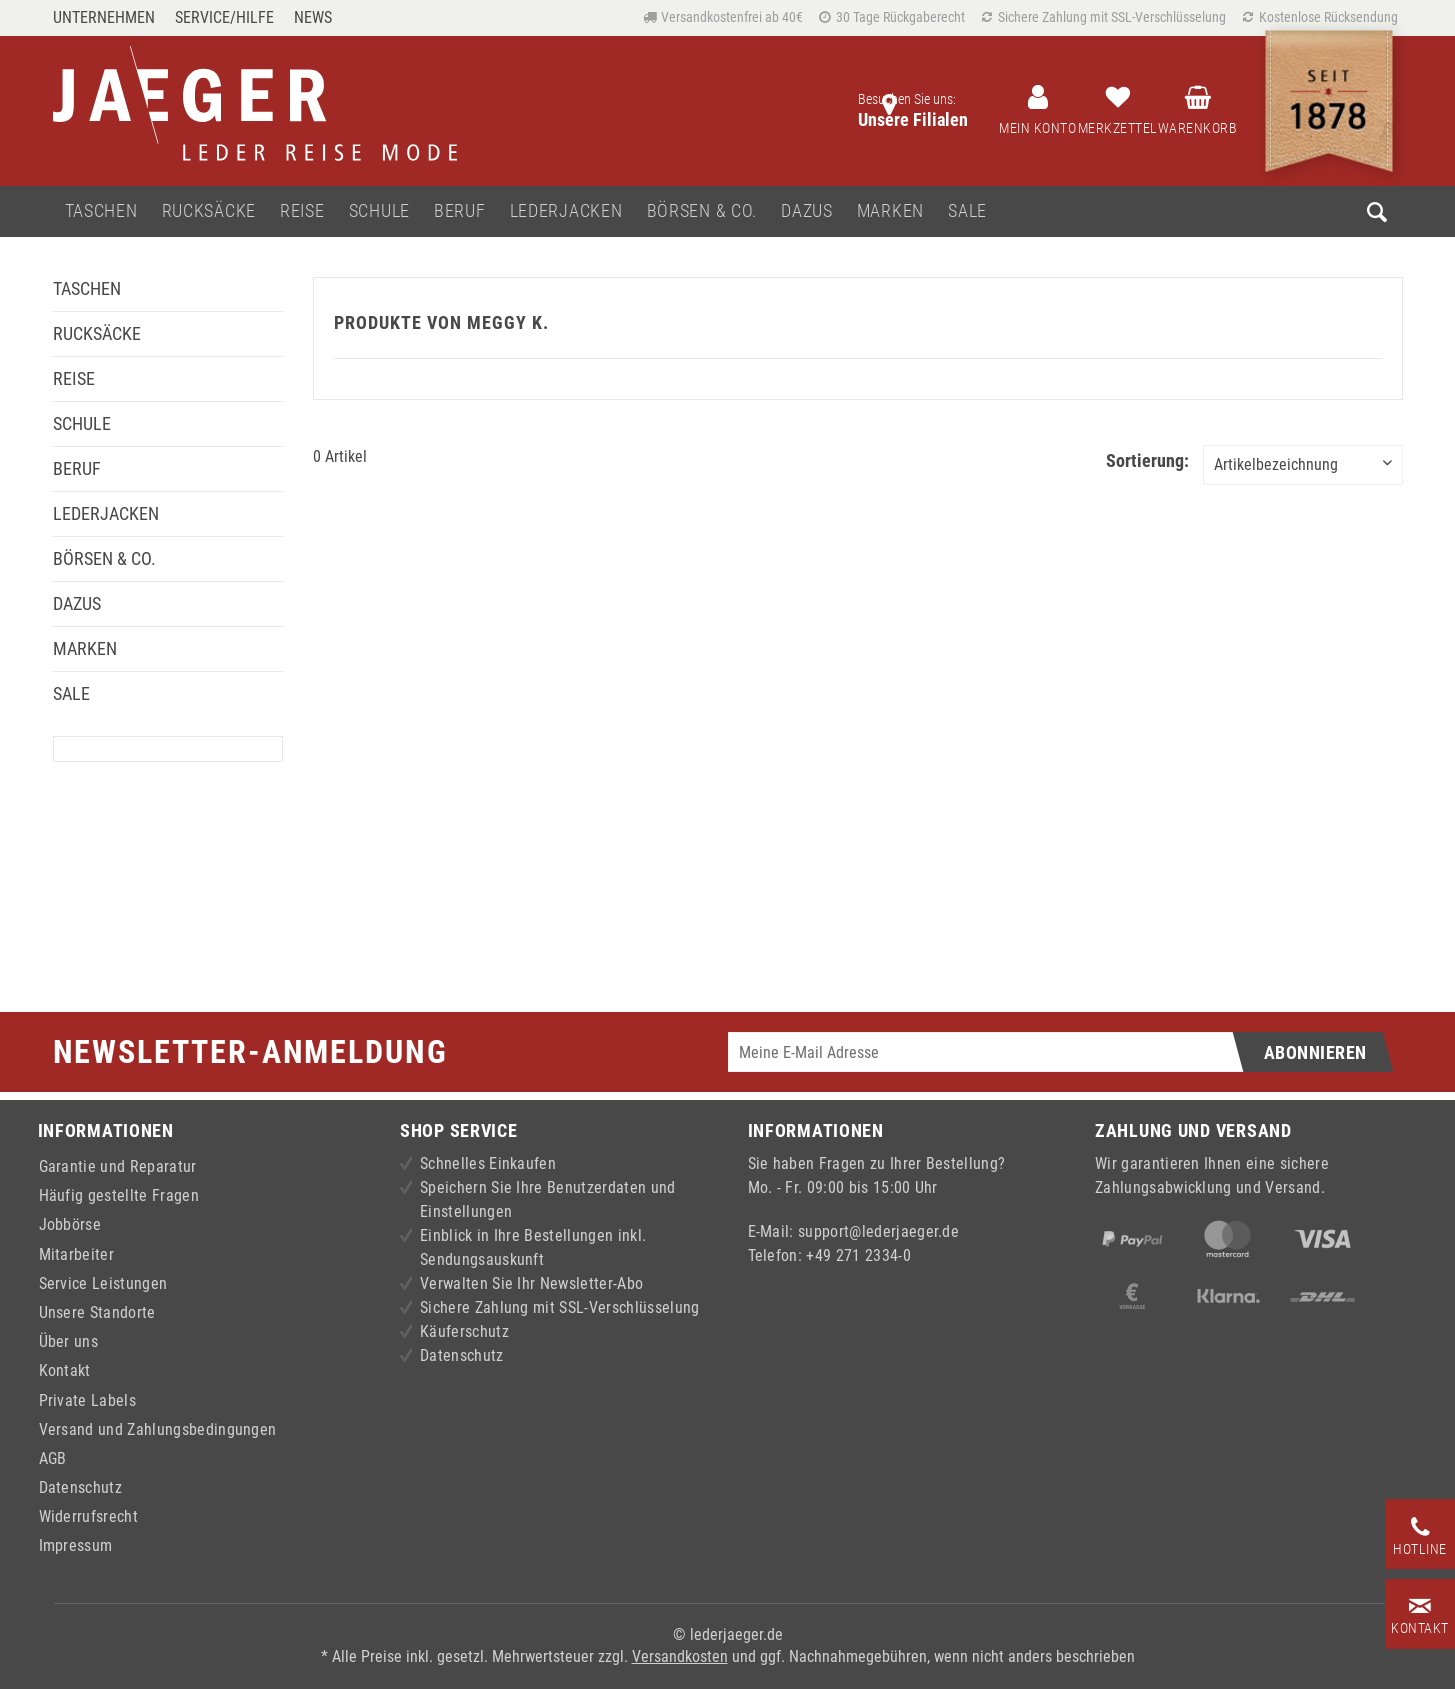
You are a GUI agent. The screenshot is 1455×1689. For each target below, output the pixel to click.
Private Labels (87, 1400)
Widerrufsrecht (88, 1516)
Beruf (77, 468)
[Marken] (890, 211)
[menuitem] (109, 17)
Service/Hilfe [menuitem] (224, 17)
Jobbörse (70, 1224)
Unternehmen (104, 17)
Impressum (76, 1545)
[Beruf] (460, 211)
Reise (74, 378)
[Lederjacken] (566, 211)
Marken (85, 648)
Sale (71, 693)
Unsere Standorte (97, 1312)
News (313, 17)
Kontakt (65, 1370)
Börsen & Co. (104, 558)
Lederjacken (106, 513)
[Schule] (379, 211)
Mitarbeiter (77, 1254)
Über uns (69, 1341)
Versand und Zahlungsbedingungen (158, 1429)
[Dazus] (807, 211)
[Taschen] (101, 211)
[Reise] (302, 211)
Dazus (77, 603)
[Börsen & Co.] (702, 211)
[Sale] (967, 211)
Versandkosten (680, 1656)
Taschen (87, 288)
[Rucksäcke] (209, 211)
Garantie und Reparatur (118, 1166)
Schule (82, 423)
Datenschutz (81, 1487)
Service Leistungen (103, 1283)
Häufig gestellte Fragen (119, 1195)
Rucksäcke (97, 333)
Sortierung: (1147, 460)
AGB (53, 1458)
